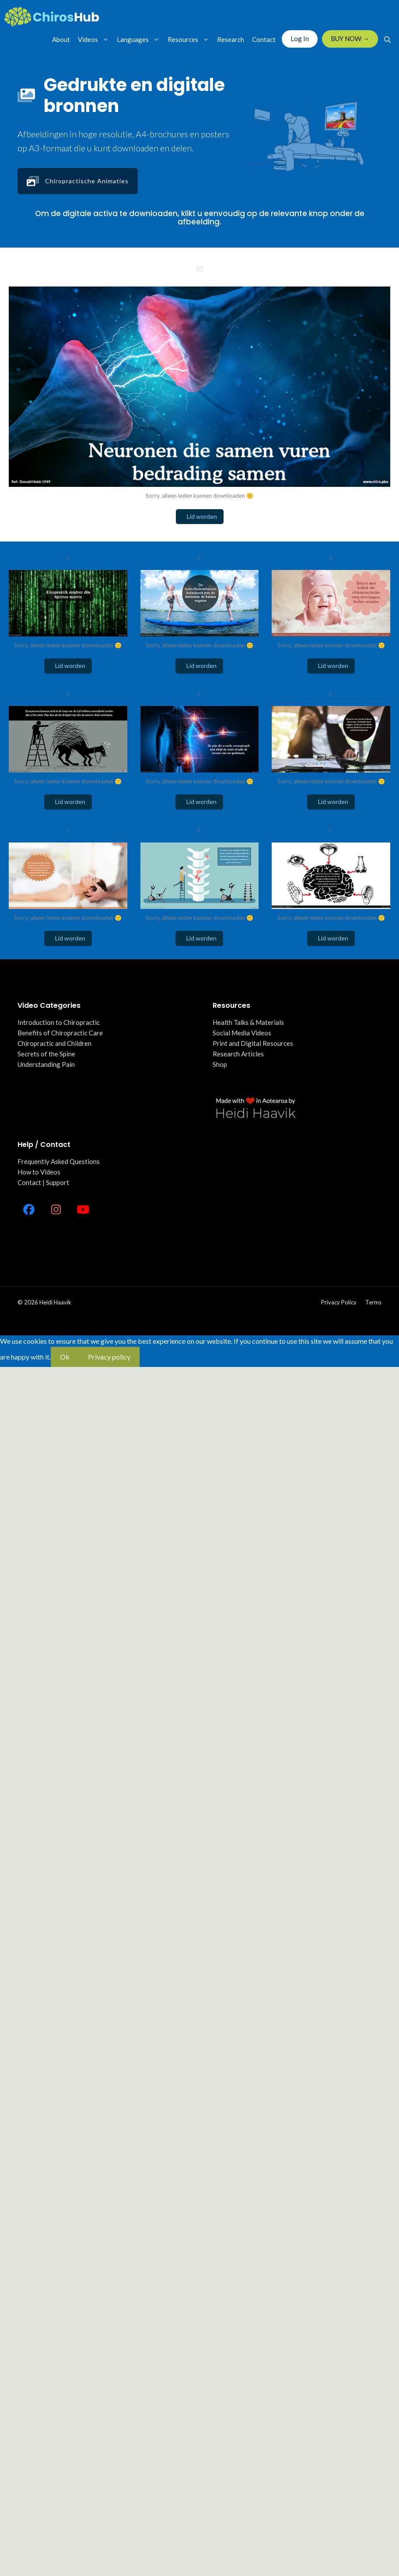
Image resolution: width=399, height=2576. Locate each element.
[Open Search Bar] (387, 39)
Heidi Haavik (55, 1302)
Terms (373, 1302)
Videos (95, 39)
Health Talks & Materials (248, 1022)
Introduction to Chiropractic (59, 1022)
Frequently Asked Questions (59, 1161)
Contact (264, 39)
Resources (190, 39)
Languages (140, 39)
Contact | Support (43, 1182)
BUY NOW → (350, 38)
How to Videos (39, 1172)
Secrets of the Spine (46, 1054)
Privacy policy (339, 1302)
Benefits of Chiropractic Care (60, 1033)
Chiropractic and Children (54, 1043)
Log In (299, 38)
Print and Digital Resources (253, 1043)
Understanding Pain (46, 1064)
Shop (220, 1064)
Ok (65, 1357)
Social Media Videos (242, 1033)
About (61, 39)
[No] (149, 1359)
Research (230, 39)
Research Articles (238, 1054)
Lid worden (199, 516)
